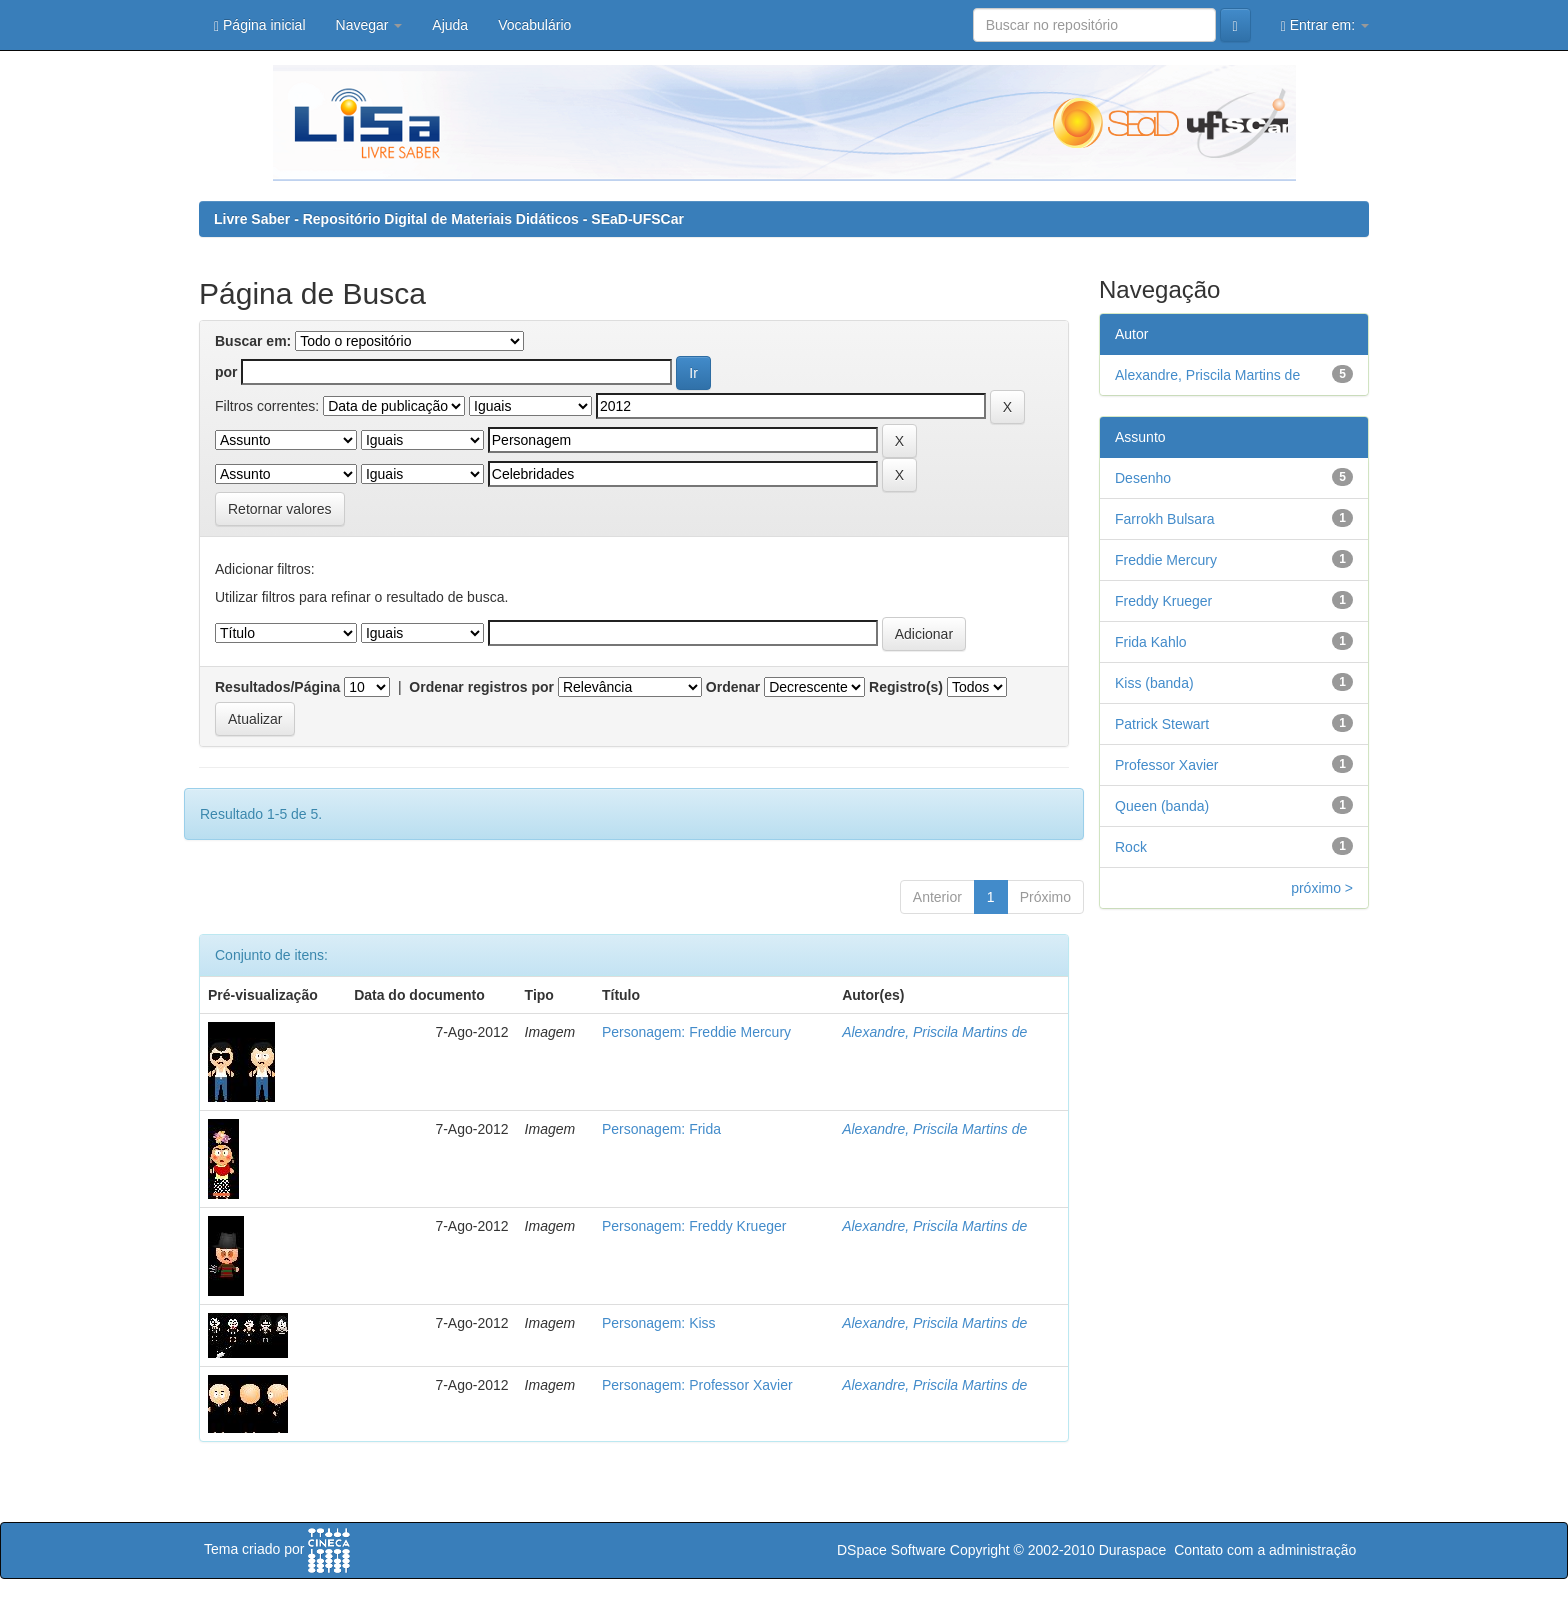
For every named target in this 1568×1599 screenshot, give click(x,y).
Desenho (1143, 478)
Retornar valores (280, 509)
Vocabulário (534, 25)
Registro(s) (906, 687)
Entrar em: (1325, 25)
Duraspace (1133, 1550)
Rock (1131, 847)
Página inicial (260, 25)
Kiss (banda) (1154, 683)
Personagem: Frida (661, 1129)
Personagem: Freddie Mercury (696, 1032)
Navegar (369, 25)
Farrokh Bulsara (1165, 519)
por (226, 372)
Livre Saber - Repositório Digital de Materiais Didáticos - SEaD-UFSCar (449, 219)
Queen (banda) (1162, 806)
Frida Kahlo (1151, 642)
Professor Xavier (1166, 765)
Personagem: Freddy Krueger (694, 1226)
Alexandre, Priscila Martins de (934, 1032)
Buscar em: (253, 341)
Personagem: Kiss (659, 1323)
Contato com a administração (1265, 1550)
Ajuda (450, 25)
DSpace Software (891, 1550)
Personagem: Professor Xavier (697, 1385)
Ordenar (733, 687)
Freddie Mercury (1166, 560)
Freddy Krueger (1163, 601)
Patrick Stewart (1162, 724)
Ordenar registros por (481, 687)
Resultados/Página (277, 687)
